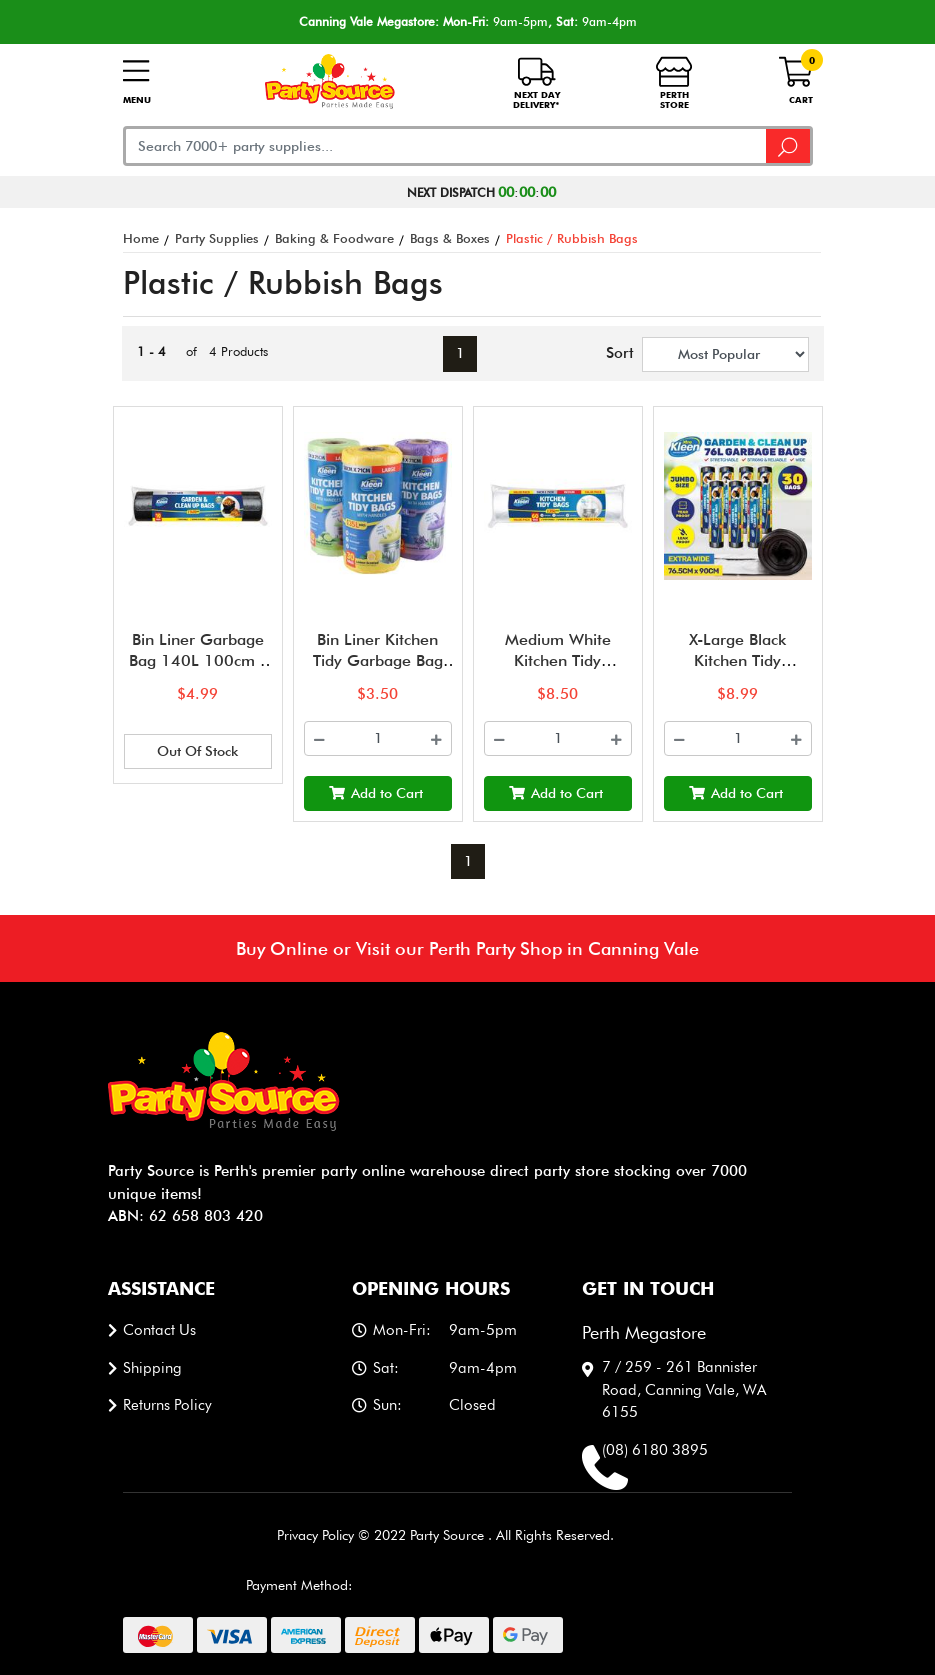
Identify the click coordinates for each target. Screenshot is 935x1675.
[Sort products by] (725, 354)
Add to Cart (376, 793)
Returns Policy (167, 1405)
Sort (616, 353)
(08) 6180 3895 (655, 1450)
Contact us (159, 1330)
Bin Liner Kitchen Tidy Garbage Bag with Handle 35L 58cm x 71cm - (378, 670)
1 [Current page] (460, 353)
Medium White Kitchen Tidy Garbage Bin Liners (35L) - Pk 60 (557, 670)
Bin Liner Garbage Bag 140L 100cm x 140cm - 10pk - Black (198, 670)
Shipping (152, 1368)
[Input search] (445, 146)
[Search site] (789, 146)
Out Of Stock (197, 751)
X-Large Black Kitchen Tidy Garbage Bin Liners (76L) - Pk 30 (737, 670)
